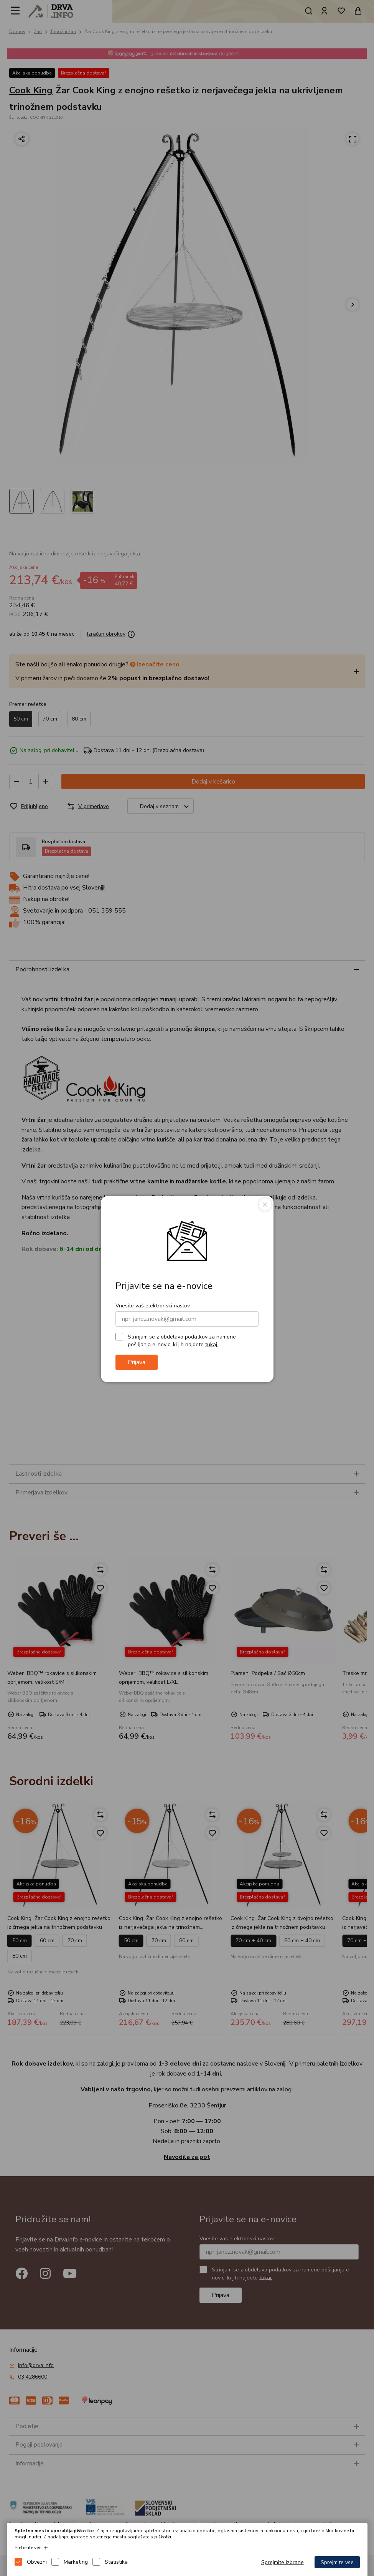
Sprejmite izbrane (282, 2562)
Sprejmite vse (337, 2562)
